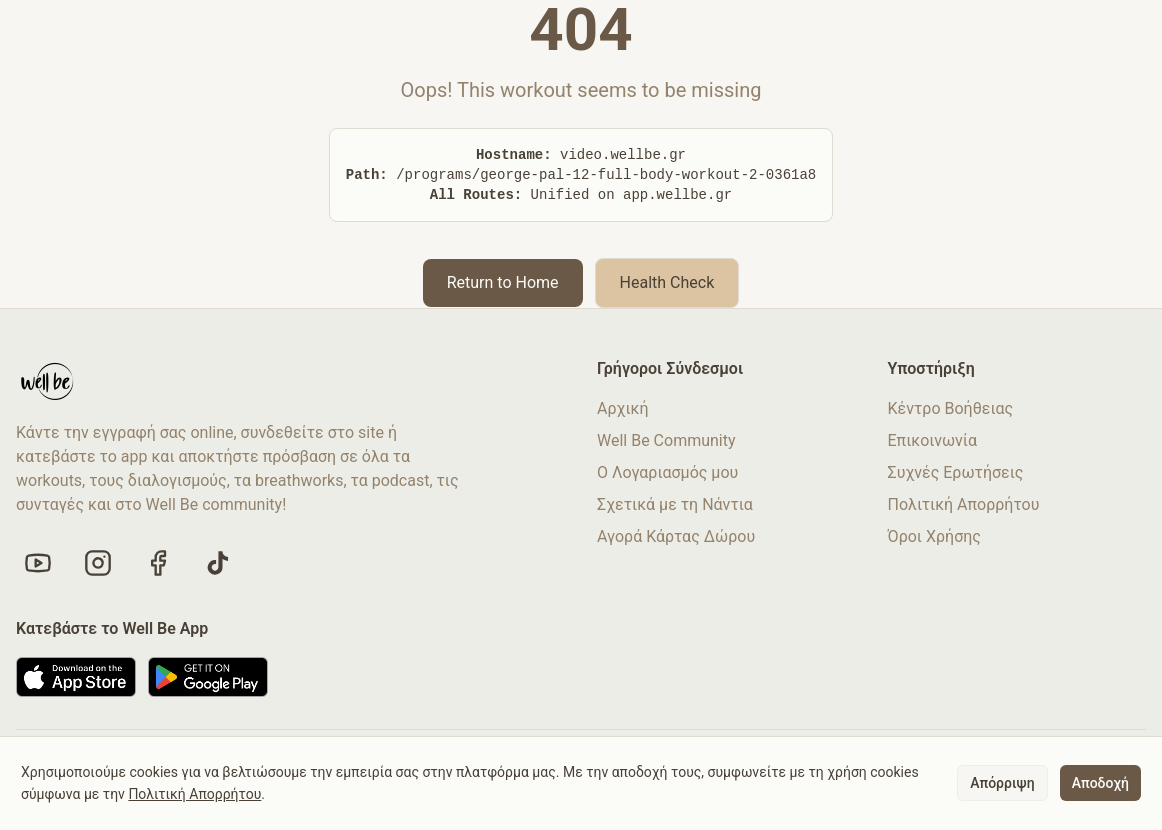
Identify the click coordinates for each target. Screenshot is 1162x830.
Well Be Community (666, 440)
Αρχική (623, 408)
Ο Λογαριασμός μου (667, 472)
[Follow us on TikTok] (218, 563)
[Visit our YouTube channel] (38, 563)
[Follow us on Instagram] (98, 563)
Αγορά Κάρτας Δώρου (676, 536)
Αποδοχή (1100, 783)
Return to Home (503, 282)
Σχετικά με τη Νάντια (675, 504)
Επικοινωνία (933, 440)
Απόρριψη (1002, 783)
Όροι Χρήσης (934, 536)
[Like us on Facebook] (158, 563)
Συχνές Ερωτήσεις (956, 472)
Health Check (667, 282)
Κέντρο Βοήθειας (951, 408)
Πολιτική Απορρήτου (964, 504)
